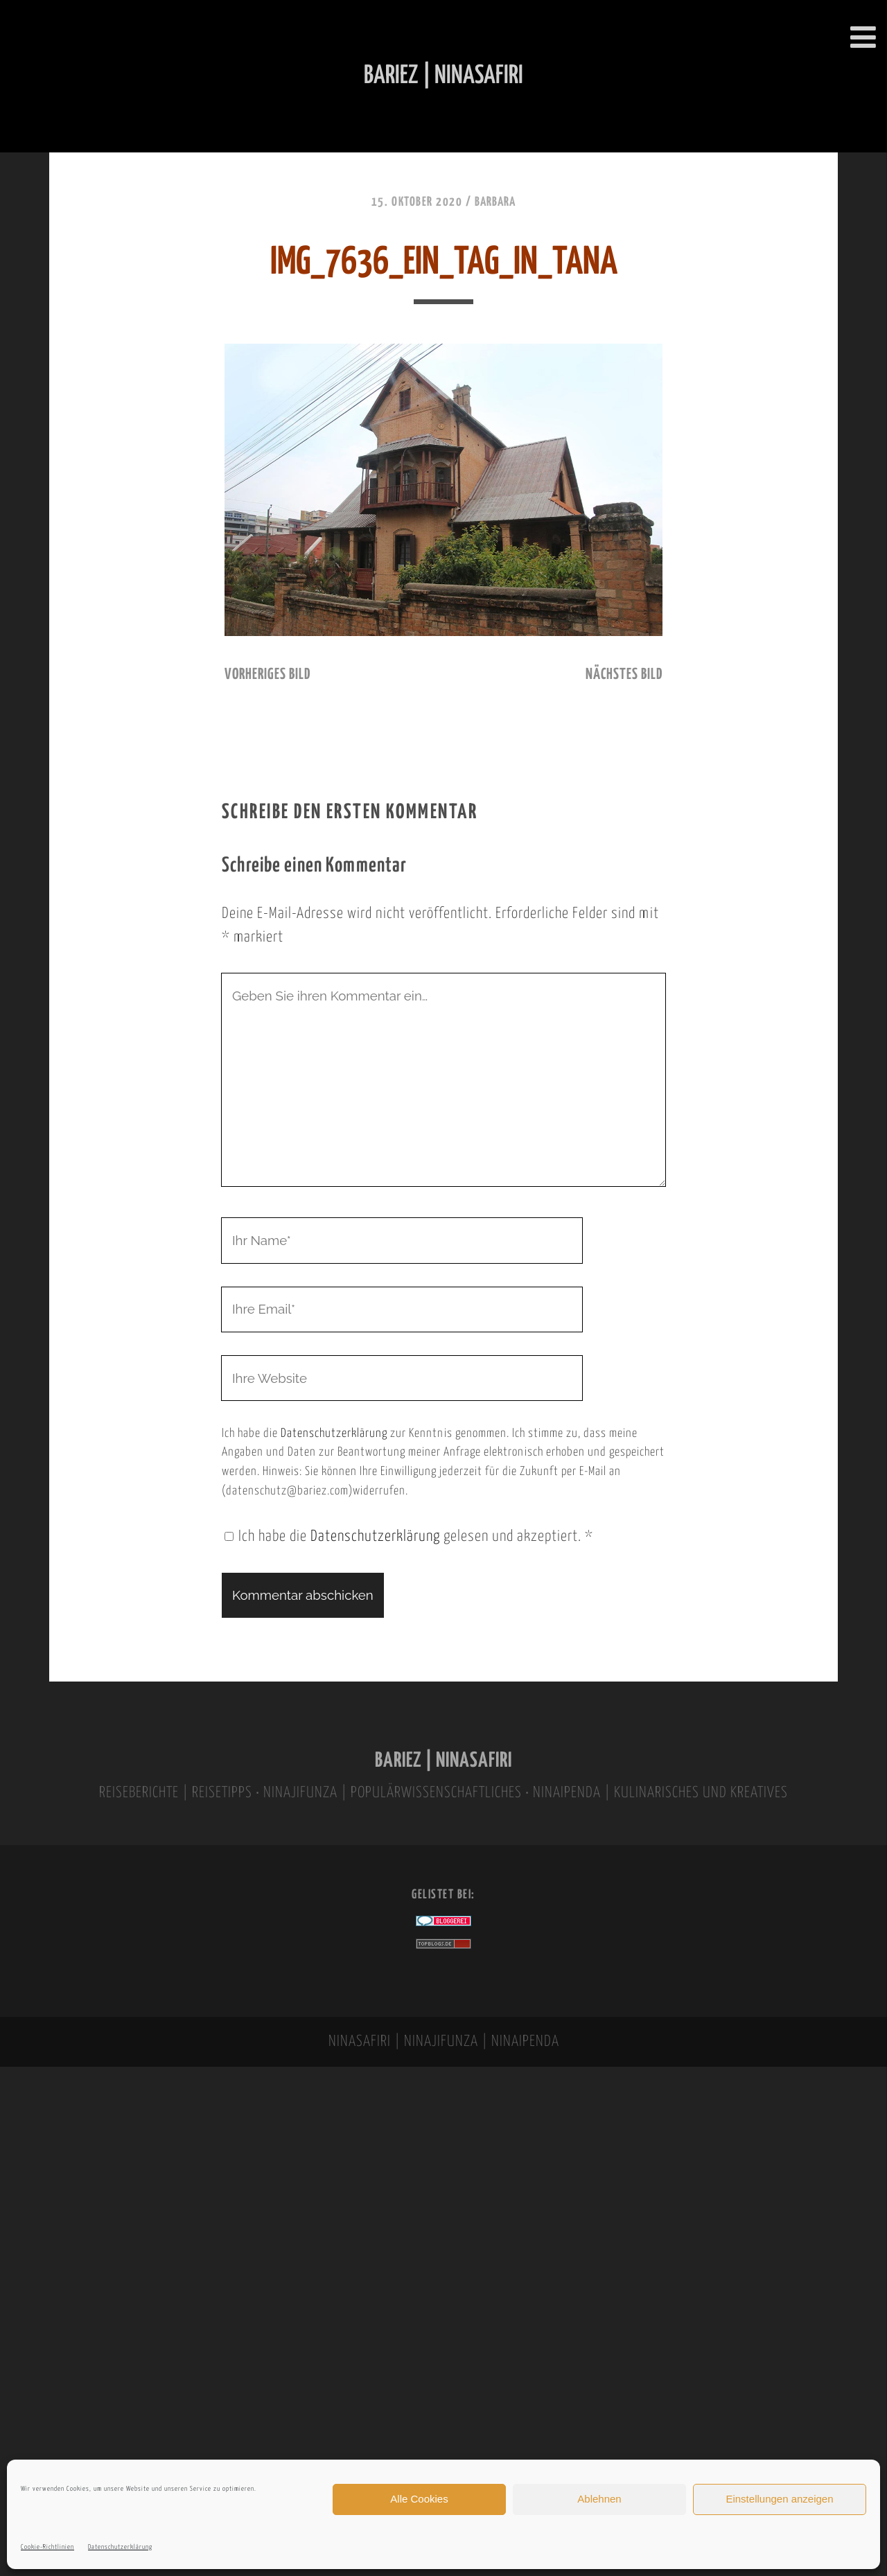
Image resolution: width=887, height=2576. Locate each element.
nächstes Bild (624, 674)
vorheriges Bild (267, 674)
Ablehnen (599, 2499)
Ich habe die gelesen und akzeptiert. (409, 1536)
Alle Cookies (419, 2499)
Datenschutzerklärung (120, 2547)
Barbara (495, 202)
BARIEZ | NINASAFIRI (443, 1761)
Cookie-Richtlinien (47, 2547)
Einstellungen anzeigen (779, 2499)
